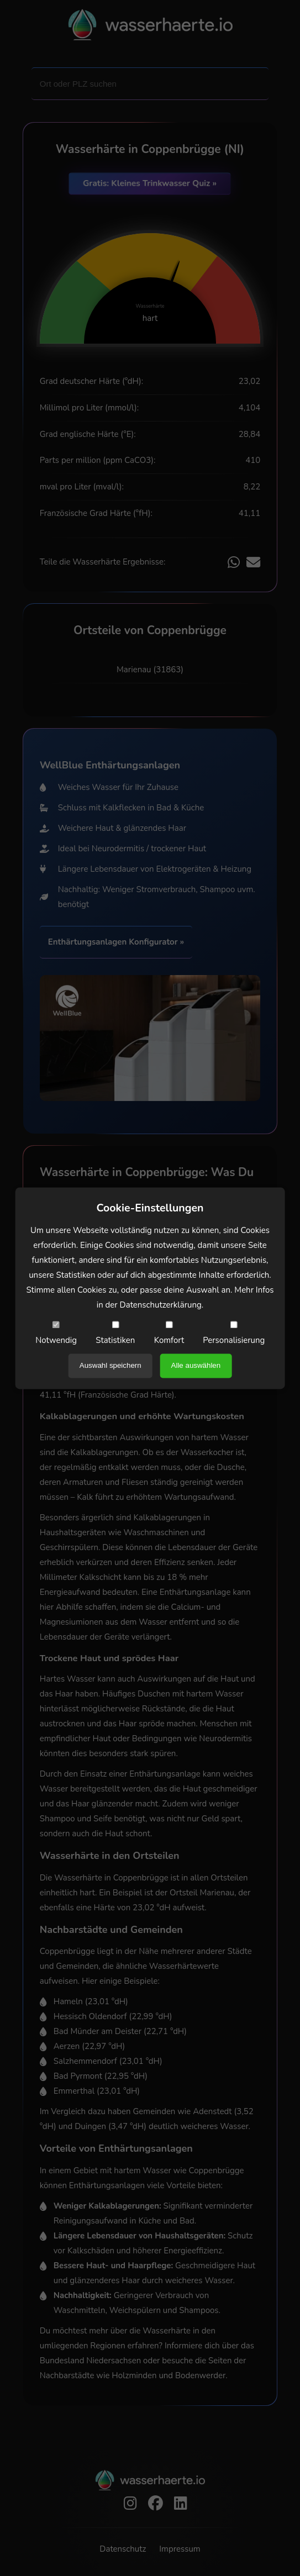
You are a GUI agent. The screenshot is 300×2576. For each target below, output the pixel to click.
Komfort (169, 1333)
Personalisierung (234, 1333)
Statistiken (115, 1333)
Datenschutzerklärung (161, 1304)
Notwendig (56, 1333)
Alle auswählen (196, 1365)
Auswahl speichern (110, 1365)
